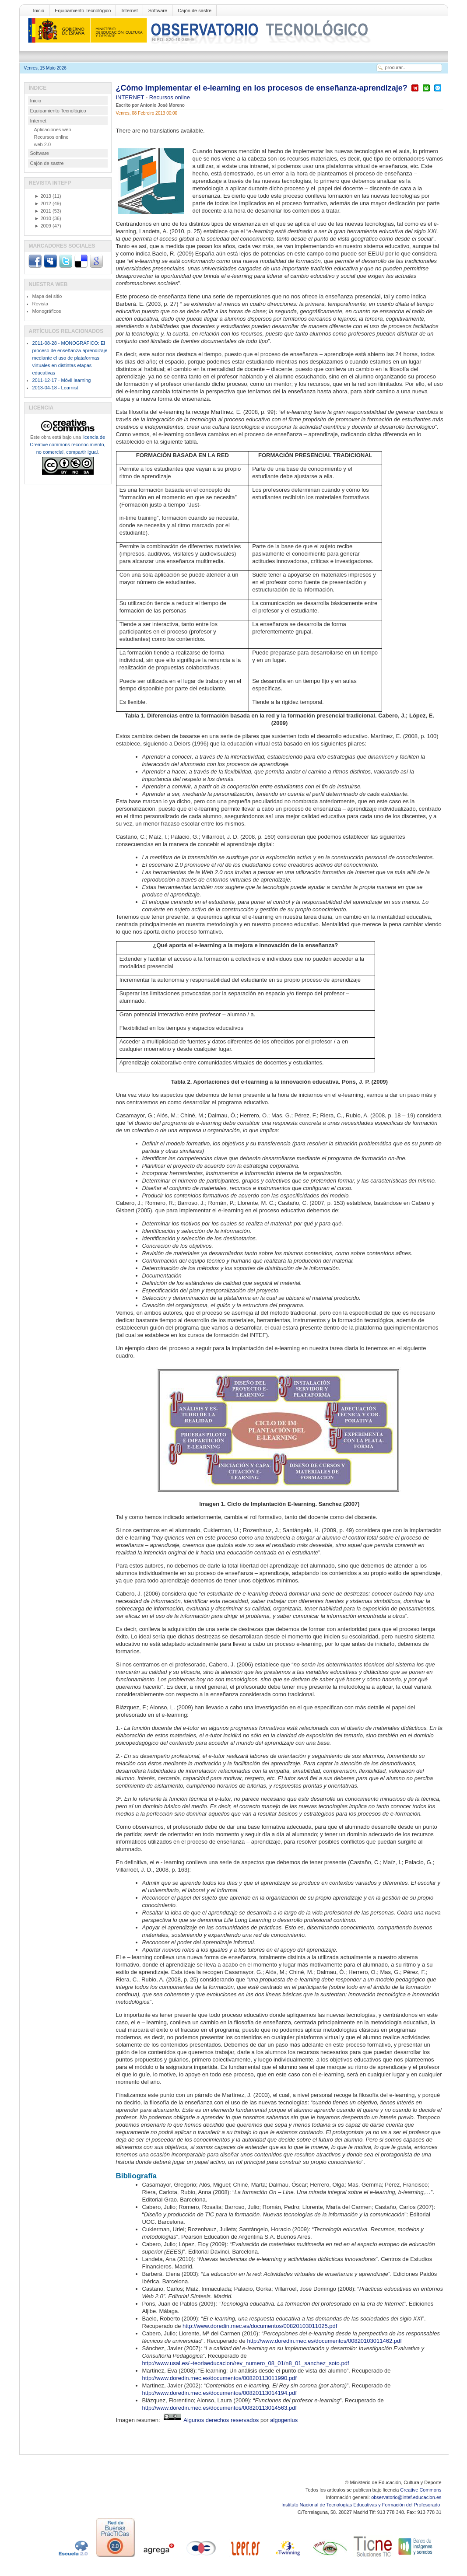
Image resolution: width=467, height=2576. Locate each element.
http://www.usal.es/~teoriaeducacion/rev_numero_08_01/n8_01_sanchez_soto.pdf (245, 2363)
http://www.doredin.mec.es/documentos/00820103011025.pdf (260, 2326)
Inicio (39, 10)
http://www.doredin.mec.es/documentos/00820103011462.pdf (324, 2341)
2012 (43, 203)
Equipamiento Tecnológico (83, 10)
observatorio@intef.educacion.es (406, 2497)
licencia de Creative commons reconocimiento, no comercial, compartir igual (67, 444)
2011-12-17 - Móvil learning (61, 380)
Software (157, 10)
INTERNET (131, 97)
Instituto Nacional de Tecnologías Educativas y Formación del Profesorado (361, 2504)
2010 (43, 218)
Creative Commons (420, 2489)
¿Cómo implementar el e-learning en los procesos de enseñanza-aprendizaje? (261, 88)
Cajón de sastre (194, 10)
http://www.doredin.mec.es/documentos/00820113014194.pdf (219, 2393)
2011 (43, 211)
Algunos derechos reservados (221, 2420)
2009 (43, 225)
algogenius (284, 2420)
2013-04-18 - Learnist (55, 387)
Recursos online (169, 97)
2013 (43, 196)
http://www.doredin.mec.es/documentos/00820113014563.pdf (219, 2407)
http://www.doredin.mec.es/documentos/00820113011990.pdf (219, 2378)
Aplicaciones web (52, 129)
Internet (129, 10)
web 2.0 (42, 144)
